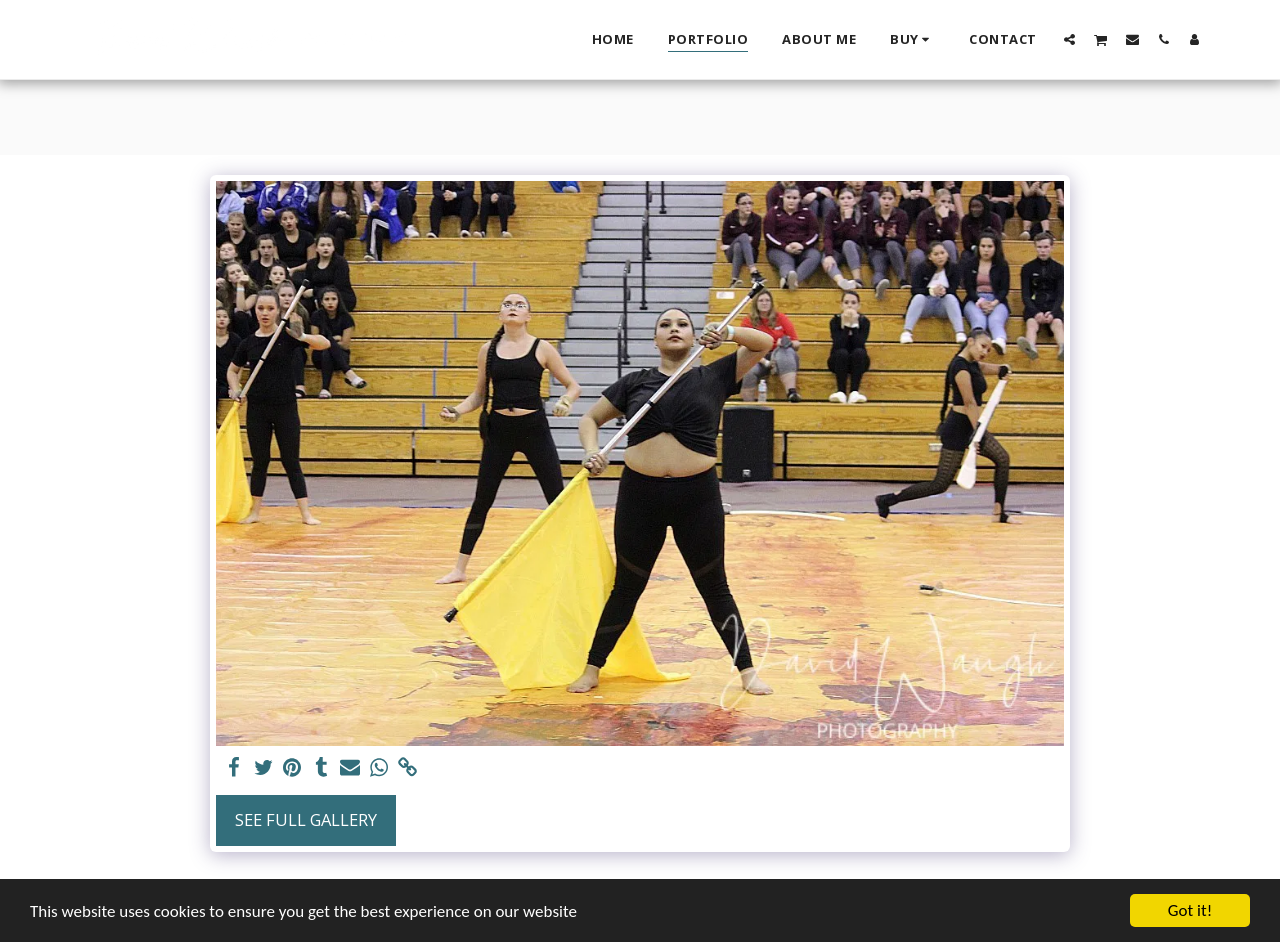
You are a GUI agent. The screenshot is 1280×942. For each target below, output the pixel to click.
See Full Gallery (306, 819)
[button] (1069, 39)
